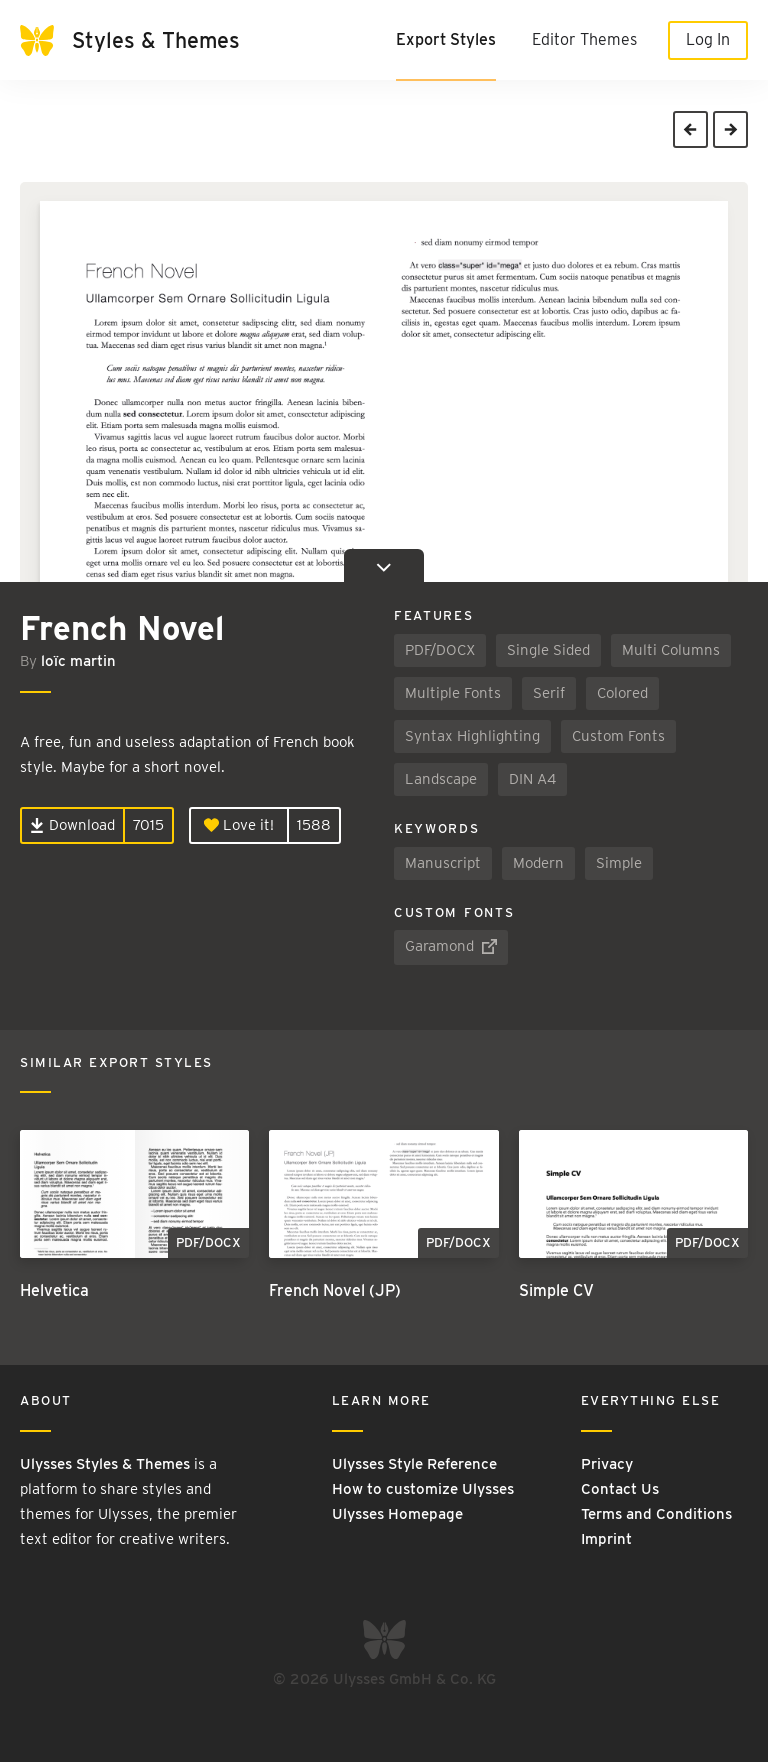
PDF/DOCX (440, 650)
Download (72, 825)
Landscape (441, 779)
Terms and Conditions (656, 1514)
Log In (708, 39)
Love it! (239, 825)
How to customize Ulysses (423, 1489)
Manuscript (443, 863)
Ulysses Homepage (397, 1514)
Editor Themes (584, 39)
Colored (622, 693)
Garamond (451, 947)
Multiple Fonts (453, 693)
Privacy (607, 1464)
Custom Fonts (618, 736)
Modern (538, 863)
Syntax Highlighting (472, 736)
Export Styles (446, 39)
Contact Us (620, 1489)
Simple (619, 863)
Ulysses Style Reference (414, 1464)
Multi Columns (671, 650)
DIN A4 (532, 779)
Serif (549, 693)
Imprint (606, 1539)
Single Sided (548, 650)
